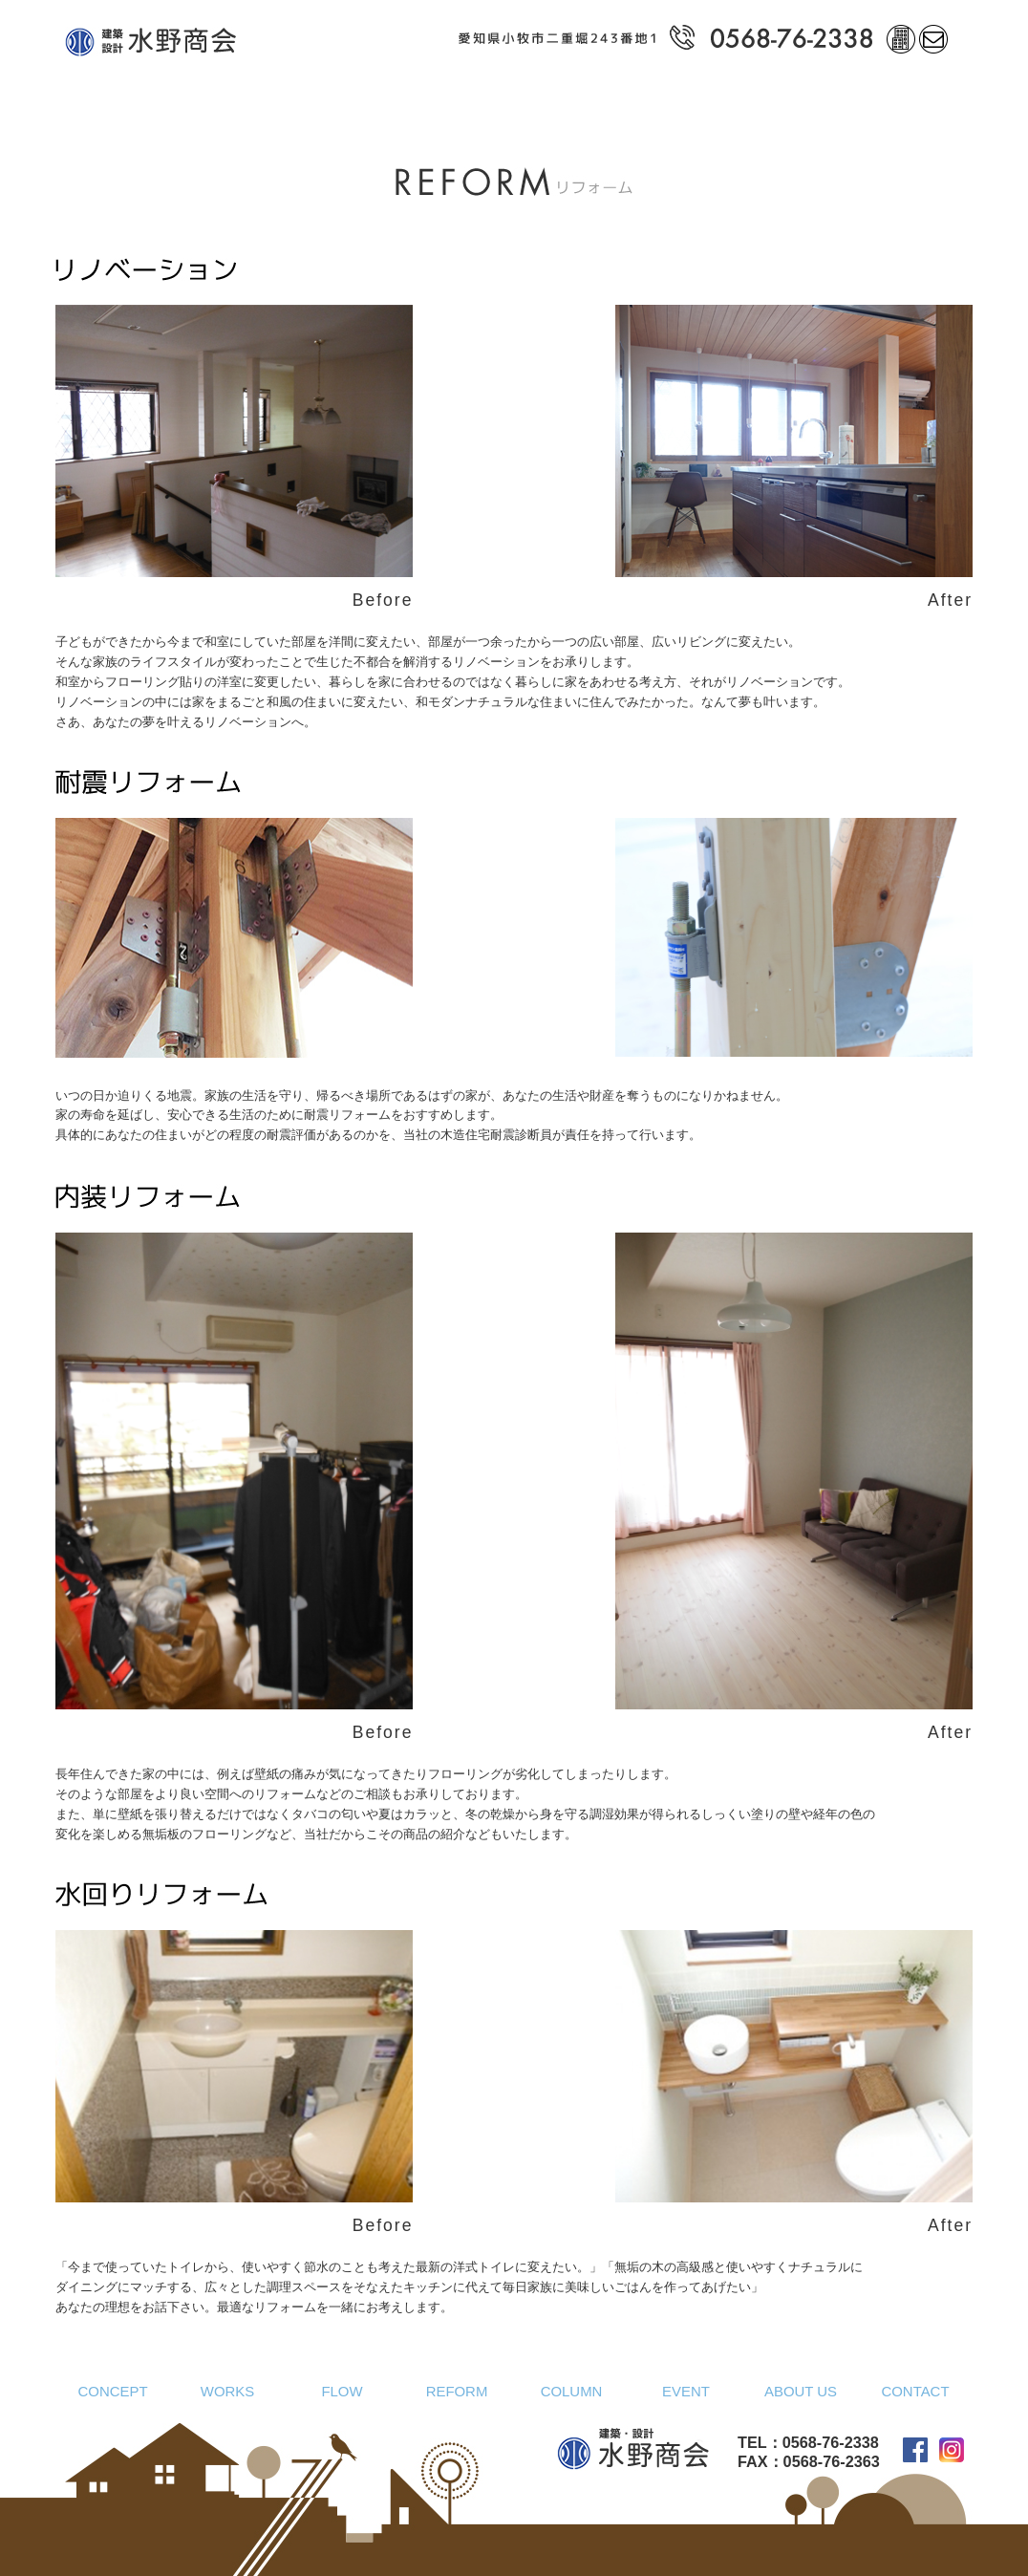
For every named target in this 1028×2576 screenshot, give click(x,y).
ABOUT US (800, 2391)
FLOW (341, 2391)
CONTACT (915, 2391)
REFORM (457, 2391)
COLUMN (572, 2391)
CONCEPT (112, 2391)
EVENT (686, 2391)
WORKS (227, 2391)
